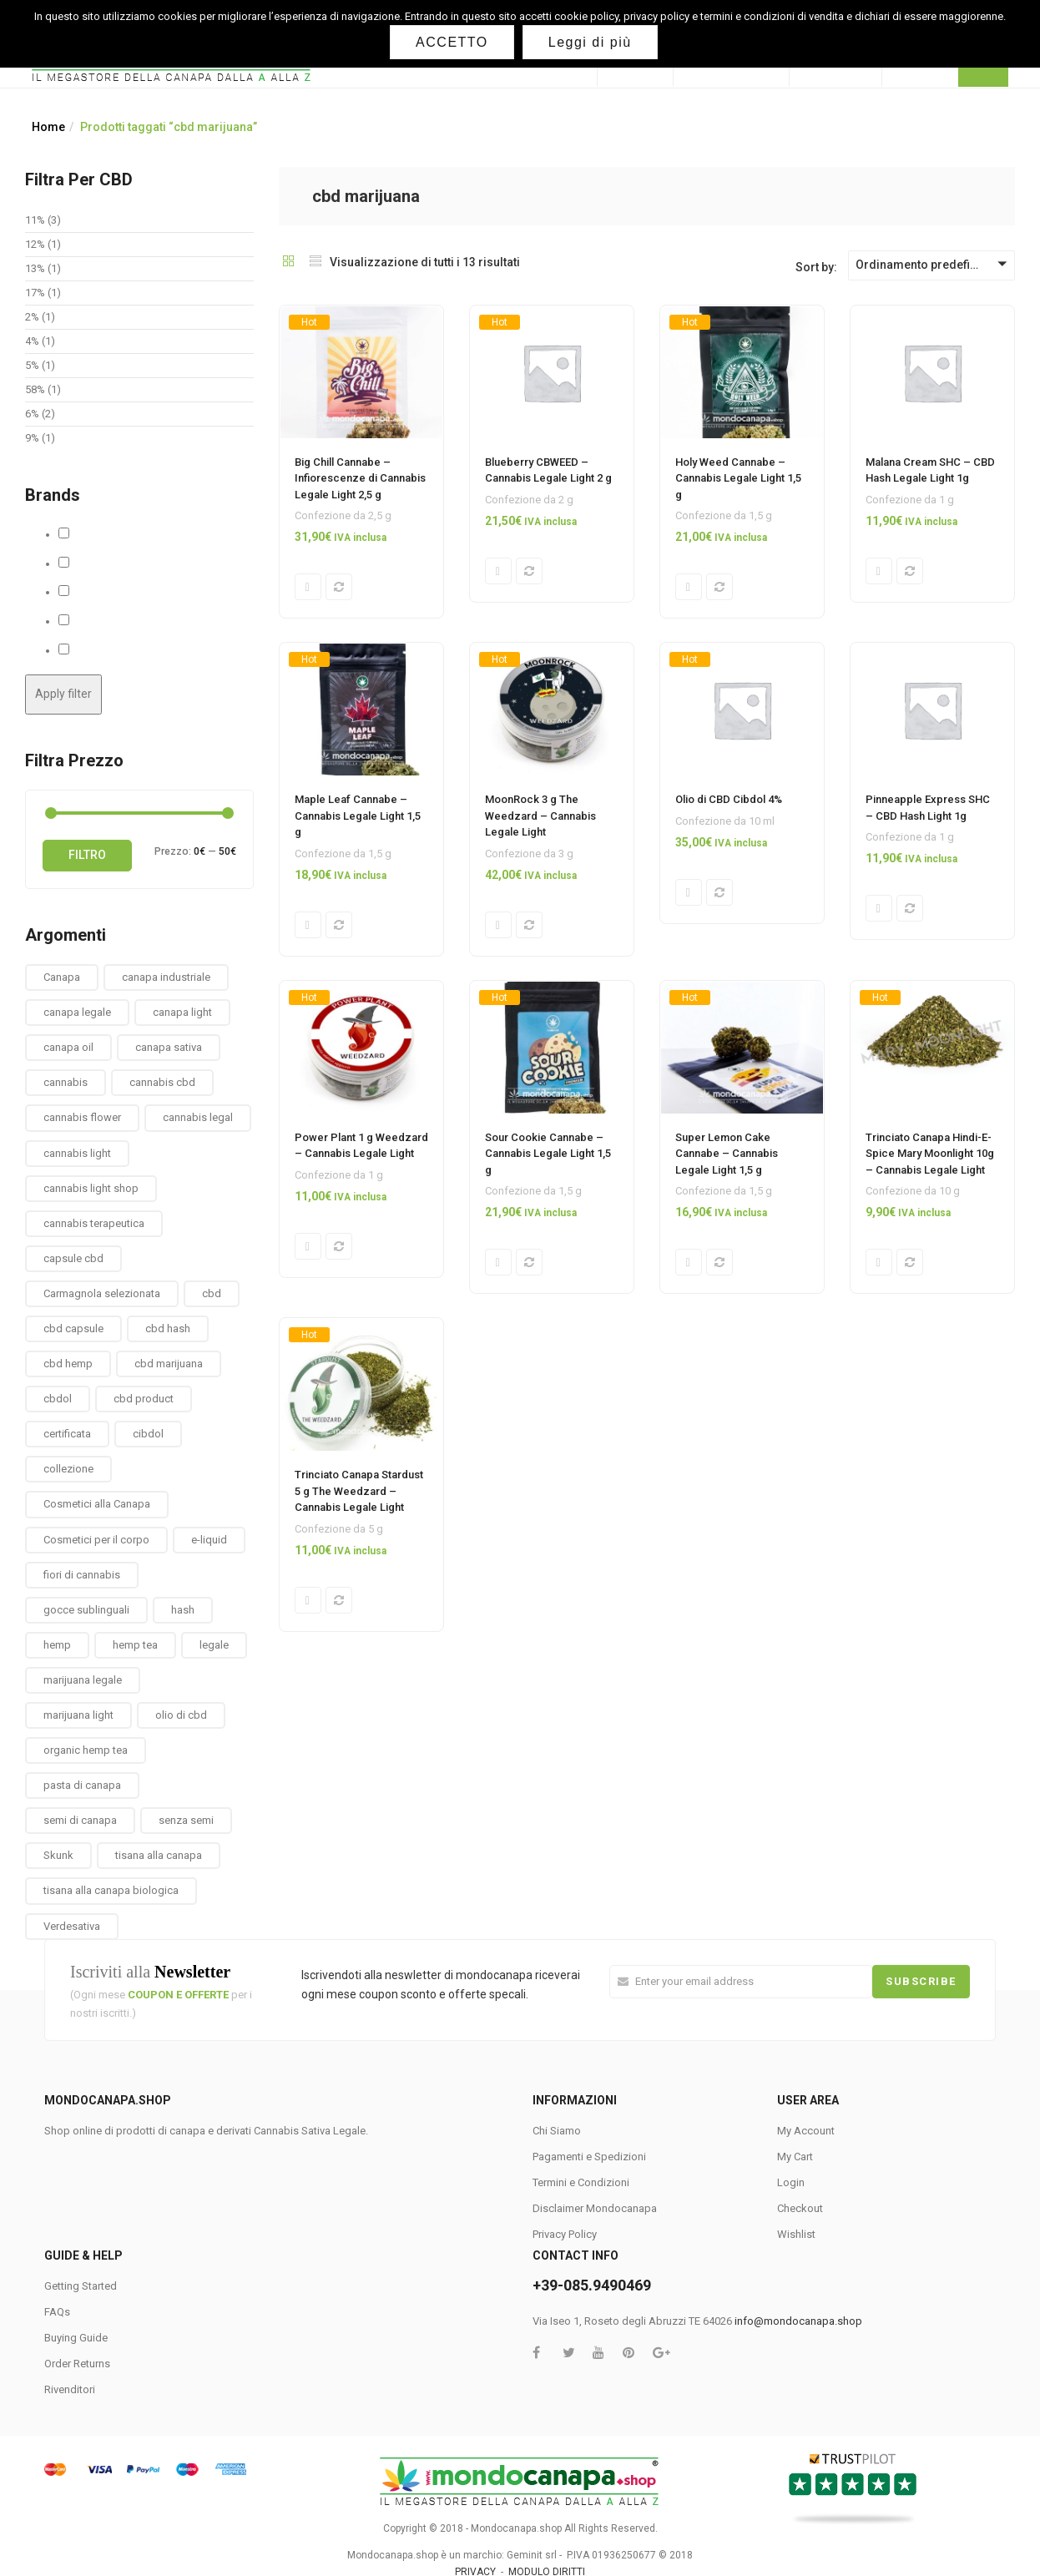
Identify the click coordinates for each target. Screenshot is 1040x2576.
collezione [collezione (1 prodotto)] (68, 1468)
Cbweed (89, 563)
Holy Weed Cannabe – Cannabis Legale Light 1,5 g (738, 478)
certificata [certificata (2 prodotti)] (67, 1433)
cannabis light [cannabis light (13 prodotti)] (77, 1153)
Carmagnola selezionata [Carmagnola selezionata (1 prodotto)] (101, 1293)
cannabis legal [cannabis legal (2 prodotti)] (198, 1117)
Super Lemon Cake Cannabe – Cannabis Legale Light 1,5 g (726, 1156)
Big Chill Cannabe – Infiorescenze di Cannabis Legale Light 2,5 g (360, 478)
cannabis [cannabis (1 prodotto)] (65, 1082)
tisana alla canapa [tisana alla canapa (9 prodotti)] (158, 1855)
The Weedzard (106, 650)
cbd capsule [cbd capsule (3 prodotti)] (73, 1328)
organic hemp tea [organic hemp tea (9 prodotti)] (85, 1750)
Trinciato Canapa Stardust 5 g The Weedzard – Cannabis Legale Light (359, 1496)
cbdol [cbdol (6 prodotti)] (57, 1398)
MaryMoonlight (107, 592)
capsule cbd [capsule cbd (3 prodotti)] (73, 1258)
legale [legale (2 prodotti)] (214, 1645)
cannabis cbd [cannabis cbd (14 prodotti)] (162, 1082)
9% (32, 438)
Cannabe (91, 534)
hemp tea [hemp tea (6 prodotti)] (135, 1645)
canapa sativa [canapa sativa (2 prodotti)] (168, 1047)
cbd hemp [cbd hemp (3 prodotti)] (68, 1363)
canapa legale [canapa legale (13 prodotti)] (77, 1012)
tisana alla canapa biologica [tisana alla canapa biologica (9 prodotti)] (111, 1890)
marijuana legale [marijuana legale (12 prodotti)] (82, 1680)
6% (32, 413)
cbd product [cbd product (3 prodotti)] (144, 1398)
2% (32, 317)
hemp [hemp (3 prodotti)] (57, 1645)
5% (32, 365)
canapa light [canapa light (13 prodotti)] (182, 1012)
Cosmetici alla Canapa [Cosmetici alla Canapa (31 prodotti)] (96, 1504)
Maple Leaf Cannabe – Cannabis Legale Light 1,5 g (358, 817)
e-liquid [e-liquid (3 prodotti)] (209, 1539)
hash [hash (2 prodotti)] (182, 1610)
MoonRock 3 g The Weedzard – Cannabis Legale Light (540, 817)
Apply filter (63, 693)
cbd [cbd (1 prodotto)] (211, 1293)
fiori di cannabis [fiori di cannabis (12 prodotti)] (81, 1574)
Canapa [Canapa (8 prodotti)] (61, 977)
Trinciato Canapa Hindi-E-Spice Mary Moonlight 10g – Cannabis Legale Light (930, 1156)
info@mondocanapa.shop (798, 2321)
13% (35, 268)
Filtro (87, 854)
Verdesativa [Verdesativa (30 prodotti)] (71, 1926)
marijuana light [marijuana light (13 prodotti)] (78, 1715)
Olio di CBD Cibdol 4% (728, 801)
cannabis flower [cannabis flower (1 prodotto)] (82, 1117)
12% (35, 244)
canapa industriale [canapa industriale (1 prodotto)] (166, 977)
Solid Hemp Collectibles (129, 621)
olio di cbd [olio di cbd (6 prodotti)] (181, 1715)
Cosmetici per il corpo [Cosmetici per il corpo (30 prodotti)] (96, 1539)
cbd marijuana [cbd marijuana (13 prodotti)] (168, 1363)
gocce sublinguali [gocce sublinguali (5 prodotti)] (86, 1610)
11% (35, 220)
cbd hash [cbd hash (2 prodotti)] (167, 1328)
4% (32, 341)
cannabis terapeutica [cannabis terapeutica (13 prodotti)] (93, 1223)
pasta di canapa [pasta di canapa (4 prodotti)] (82, 1785)
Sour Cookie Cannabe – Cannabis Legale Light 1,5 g (548, 1156)
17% (35, 292)
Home (48, 127)
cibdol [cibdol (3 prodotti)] (148, 1433)
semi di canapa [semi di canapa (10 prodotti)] (80, 1820)
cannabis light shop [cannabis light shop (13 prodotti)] (91, 1188)
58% (35, 389)
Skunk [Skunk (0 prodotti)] (58, 1855)
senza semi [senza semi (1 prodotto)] (186, 1820)
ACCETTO (453, 42)
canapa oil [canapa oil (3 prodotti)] (68, 1047)
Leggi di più (590, 42)
